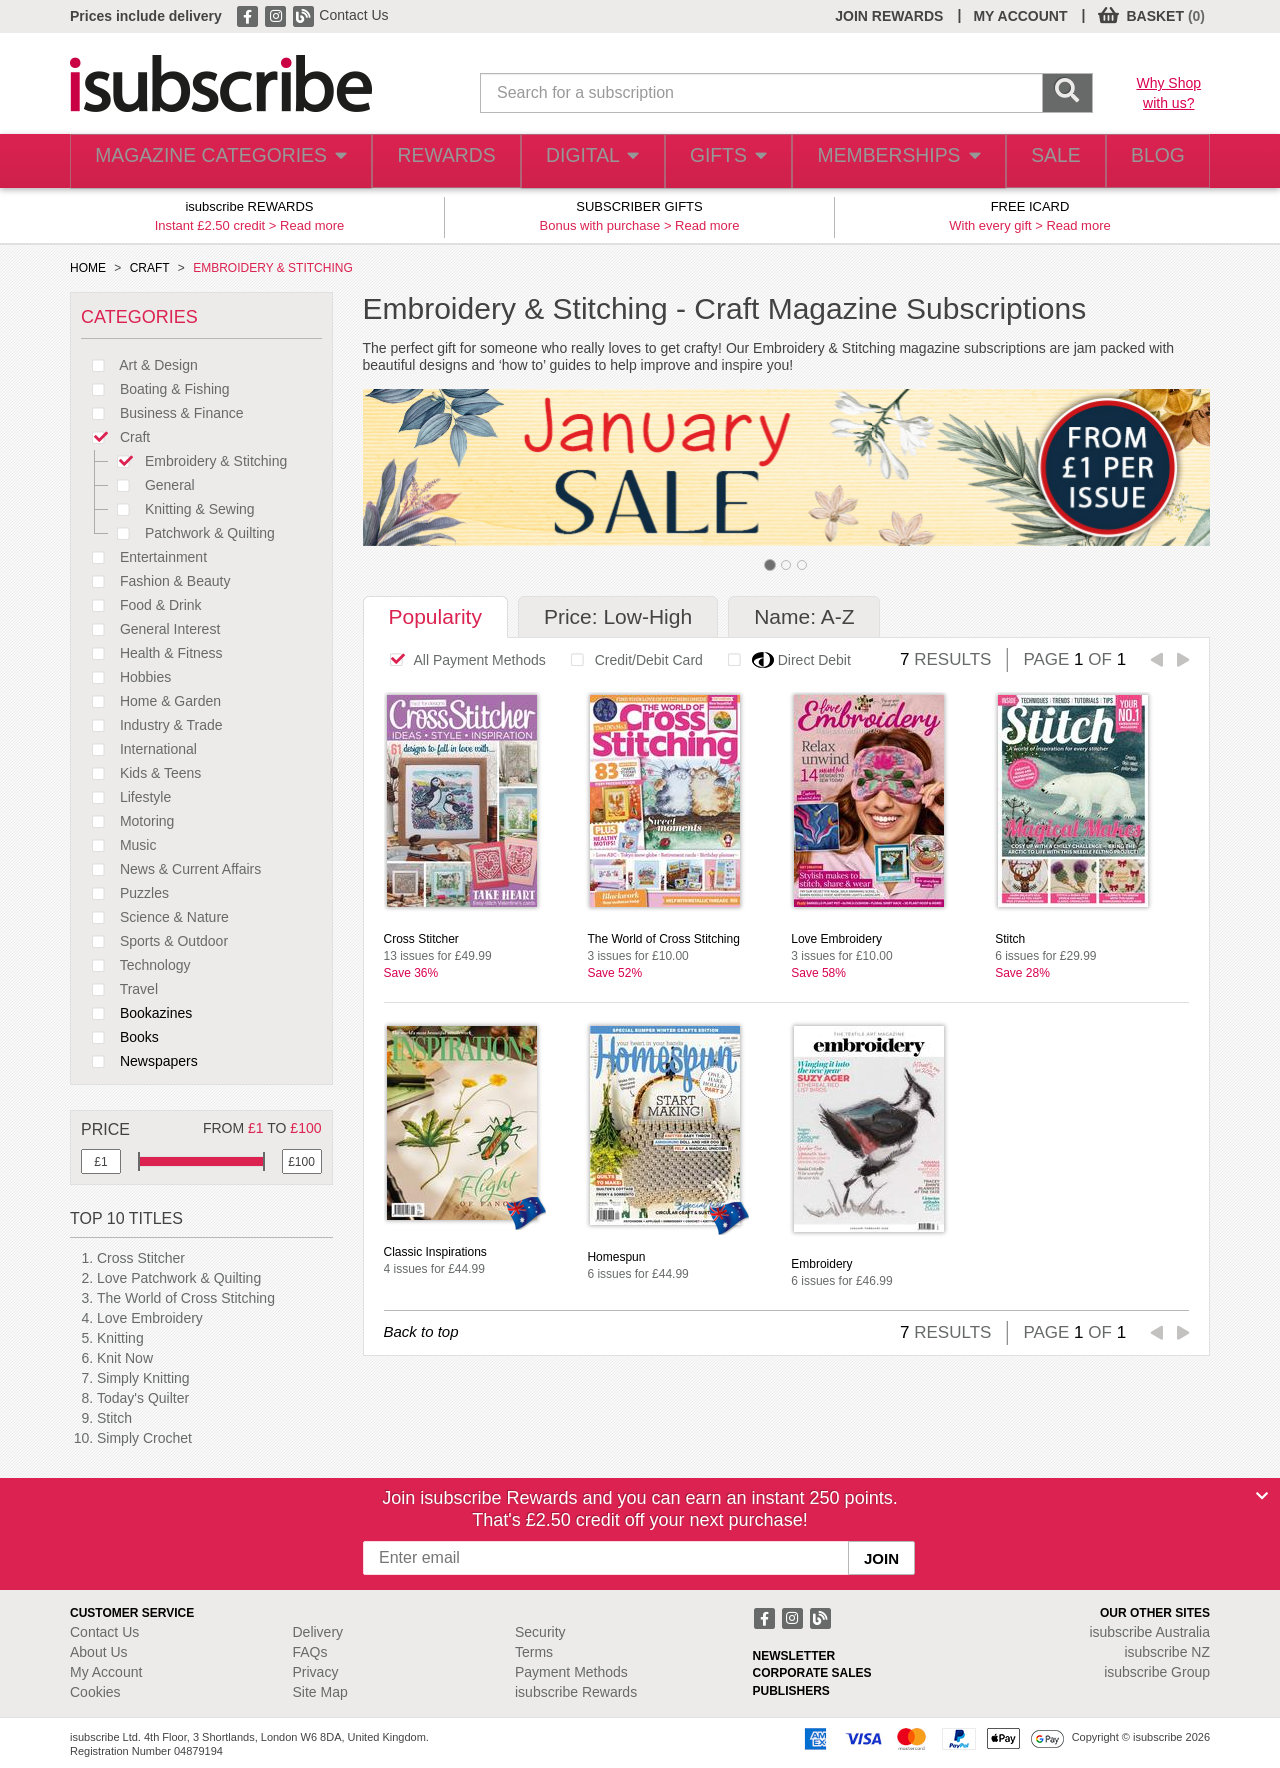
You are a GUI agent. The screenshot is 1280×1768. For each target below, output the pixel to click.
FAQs (310, 1652)
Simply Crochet (144, 1438)
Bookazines (136, 1013)
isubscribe (1149, 1632)
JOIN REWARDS (889, 16)
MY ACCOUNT (1020, 16)
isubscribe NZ (1167, 1652)
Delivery (318, 1632)
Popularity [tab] (435, 616)
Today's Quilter (143, 1398)
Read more (312, 225)
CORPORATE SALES (812, 1673)
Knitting (120, 1338)
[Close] (1262, 1496)
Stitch (114, 1418)
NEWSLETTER (794, 1656)
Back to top (421, 1331)
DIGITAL (573, 161)
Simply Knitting (143, 1378)
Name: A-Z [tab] (804, 616)
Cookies (95, 1692)
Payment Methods (571, 1672)
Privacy (316, 1672)
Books (120, 1037)
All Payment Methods (462, 660)
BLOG (1153, 161)
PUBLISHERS (791, 1691)
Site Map (320, 1692)
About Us (99, 1652)
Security (540, 1632)
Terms (534, 1652)
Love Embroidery (150, 1318)
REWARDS (423, 161)
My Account (106, 1672)
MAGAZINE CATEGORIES (209, 161)
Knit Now (125, 1358)
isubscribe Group (1157, 1672)
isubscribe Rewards (576, 1692)
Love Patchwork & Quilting (179, 1278)
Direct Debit (784, 660)
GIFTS (713, 161)
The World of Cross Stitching (186, 1298)
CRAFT (150, 268)
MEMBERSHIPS (883, 161)
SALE (1040, 161)
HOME (88, 268)
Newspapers (139, 1061)
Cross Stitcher (141, 1258)
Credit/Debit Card (631, 660)
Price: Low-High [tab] (618, 616)
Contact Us (353, 15)
